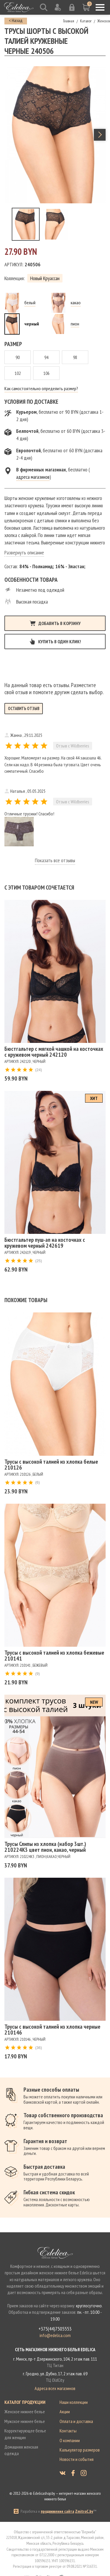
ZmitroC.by (84, 2511)
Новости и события (77, 2459)
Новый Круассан (45, 278)
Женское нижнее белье (24, 2411)
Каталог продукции (24, 2402)
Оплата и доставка (76, 2421)
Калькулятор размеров (80, 2450)
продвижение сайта (57, 2511)
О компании (70, 2440)
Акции (65, 2411)
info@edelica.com (55, 2335)
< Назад (16, 20)
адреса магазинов (33, 476)
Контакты (68, 2431)
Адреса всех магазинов (55, 2388)
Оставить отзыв (23, 708)
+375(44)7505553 (55, 2329)
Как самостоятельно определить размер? (41, 388)
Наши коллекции (74, 2402)
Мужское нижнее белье (24, 2421)
